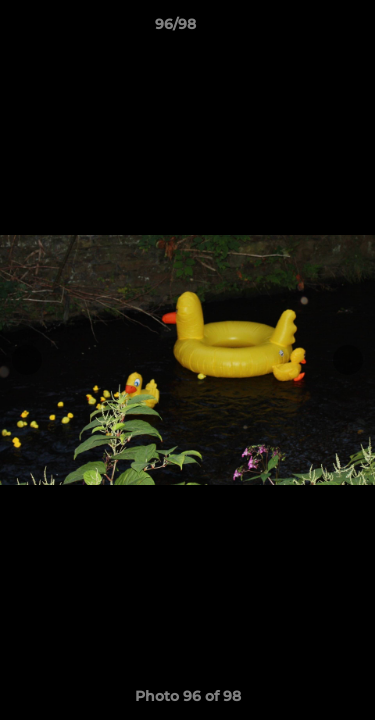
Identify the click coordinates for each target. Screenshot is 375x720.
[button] (303, 29)
